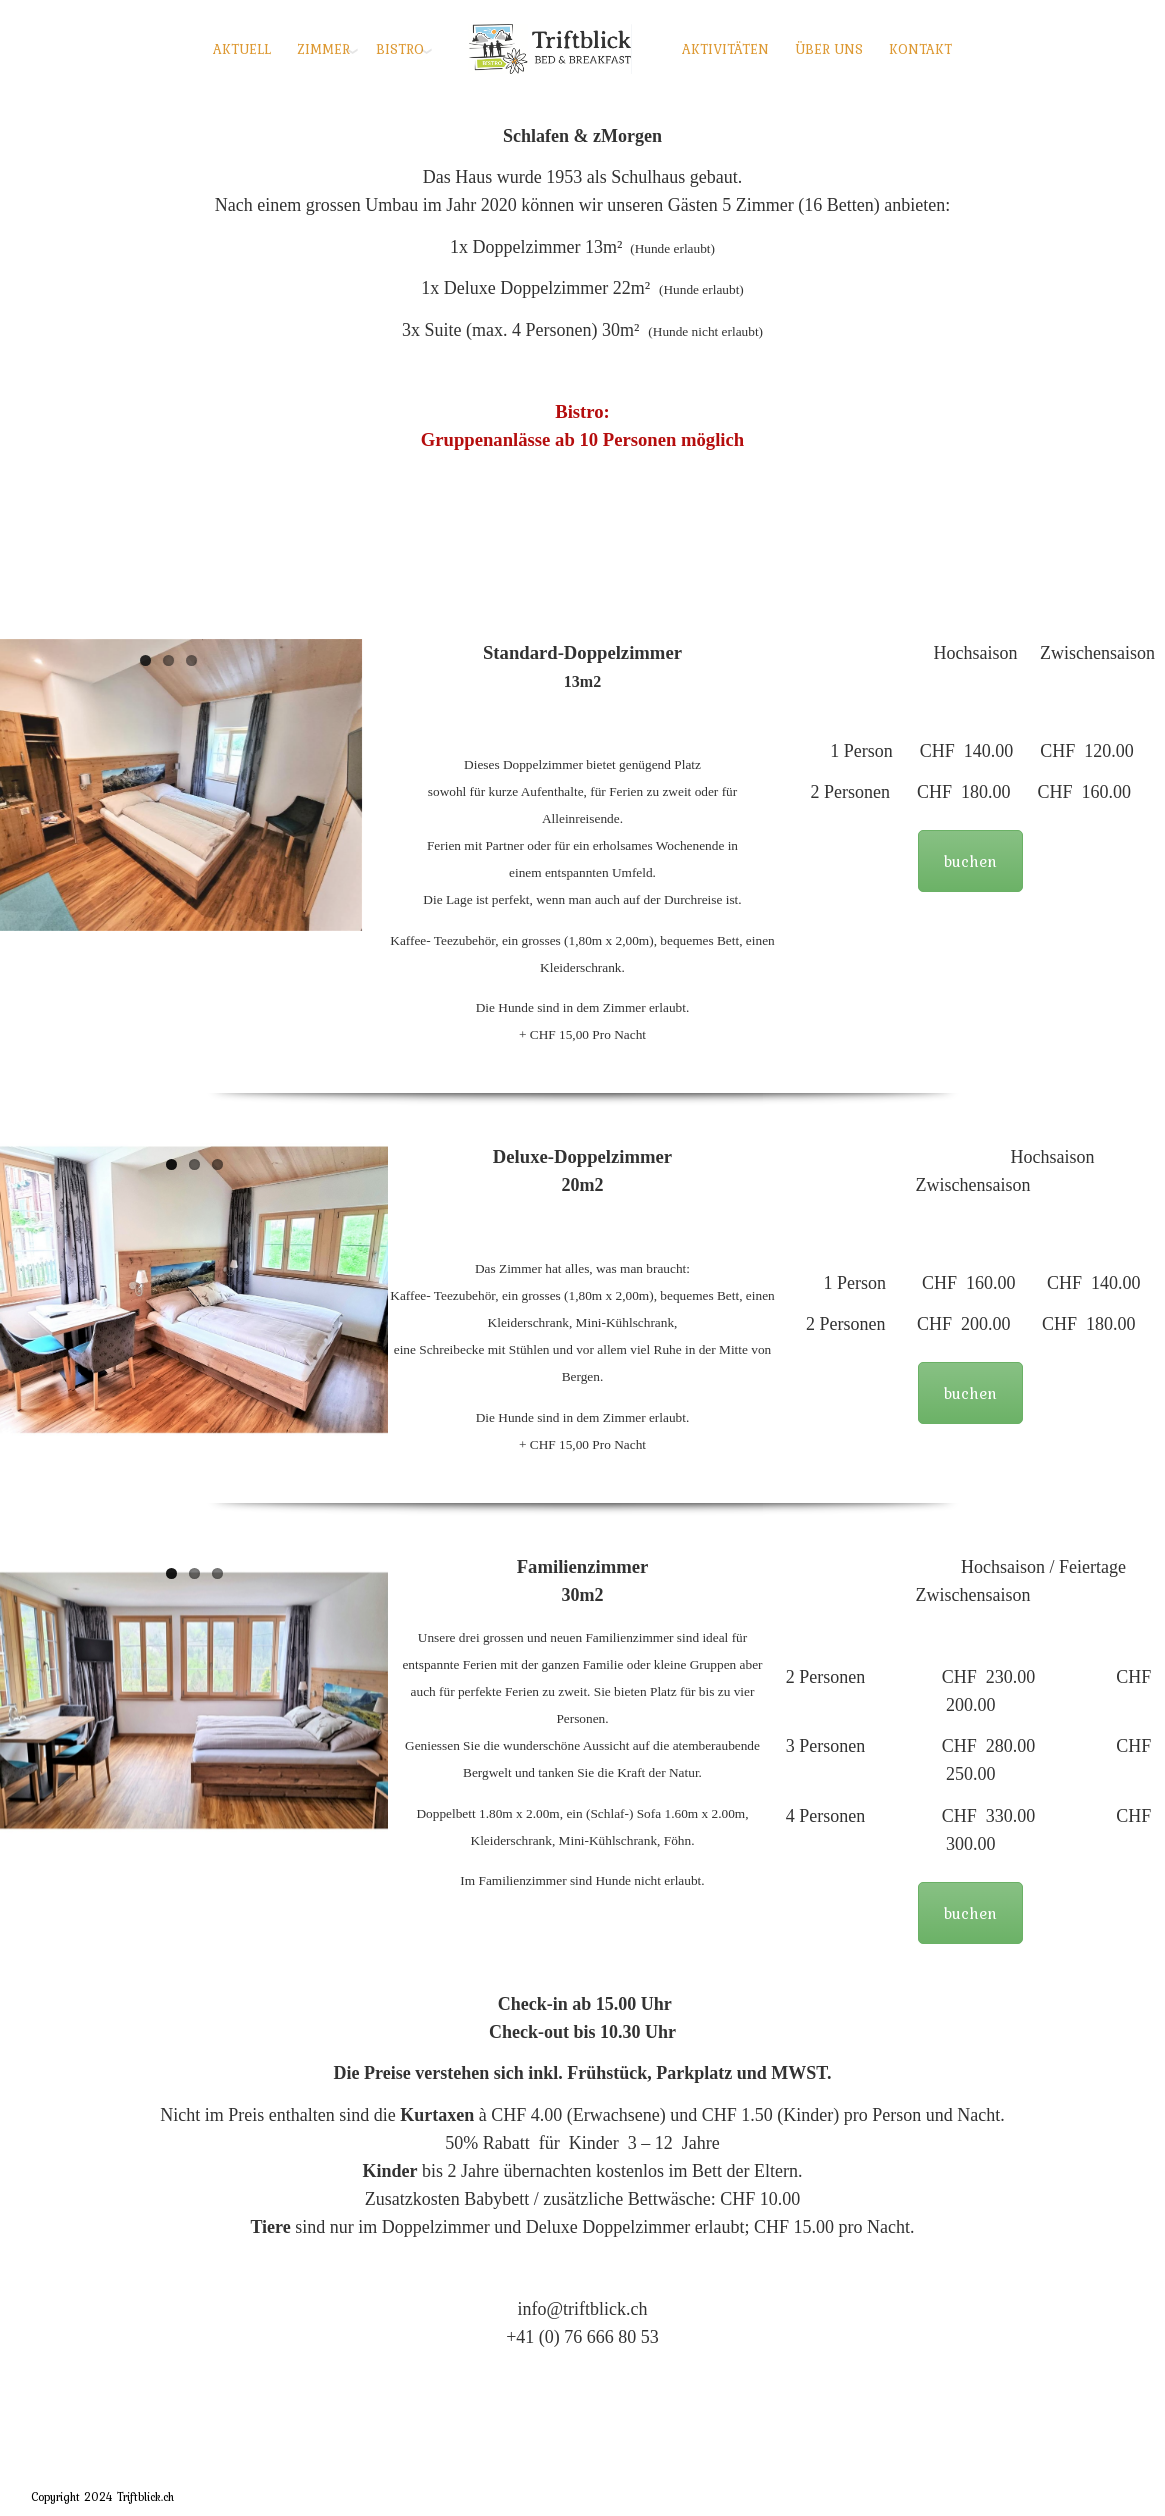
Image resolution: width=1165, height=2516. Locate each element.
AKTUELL (242, 49)
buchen (970, 861)
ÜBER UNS (829, 49)
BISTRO (400, 49)
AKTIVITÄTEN (725, 49)
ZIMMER (323, 49)
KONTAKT (920, 49)
